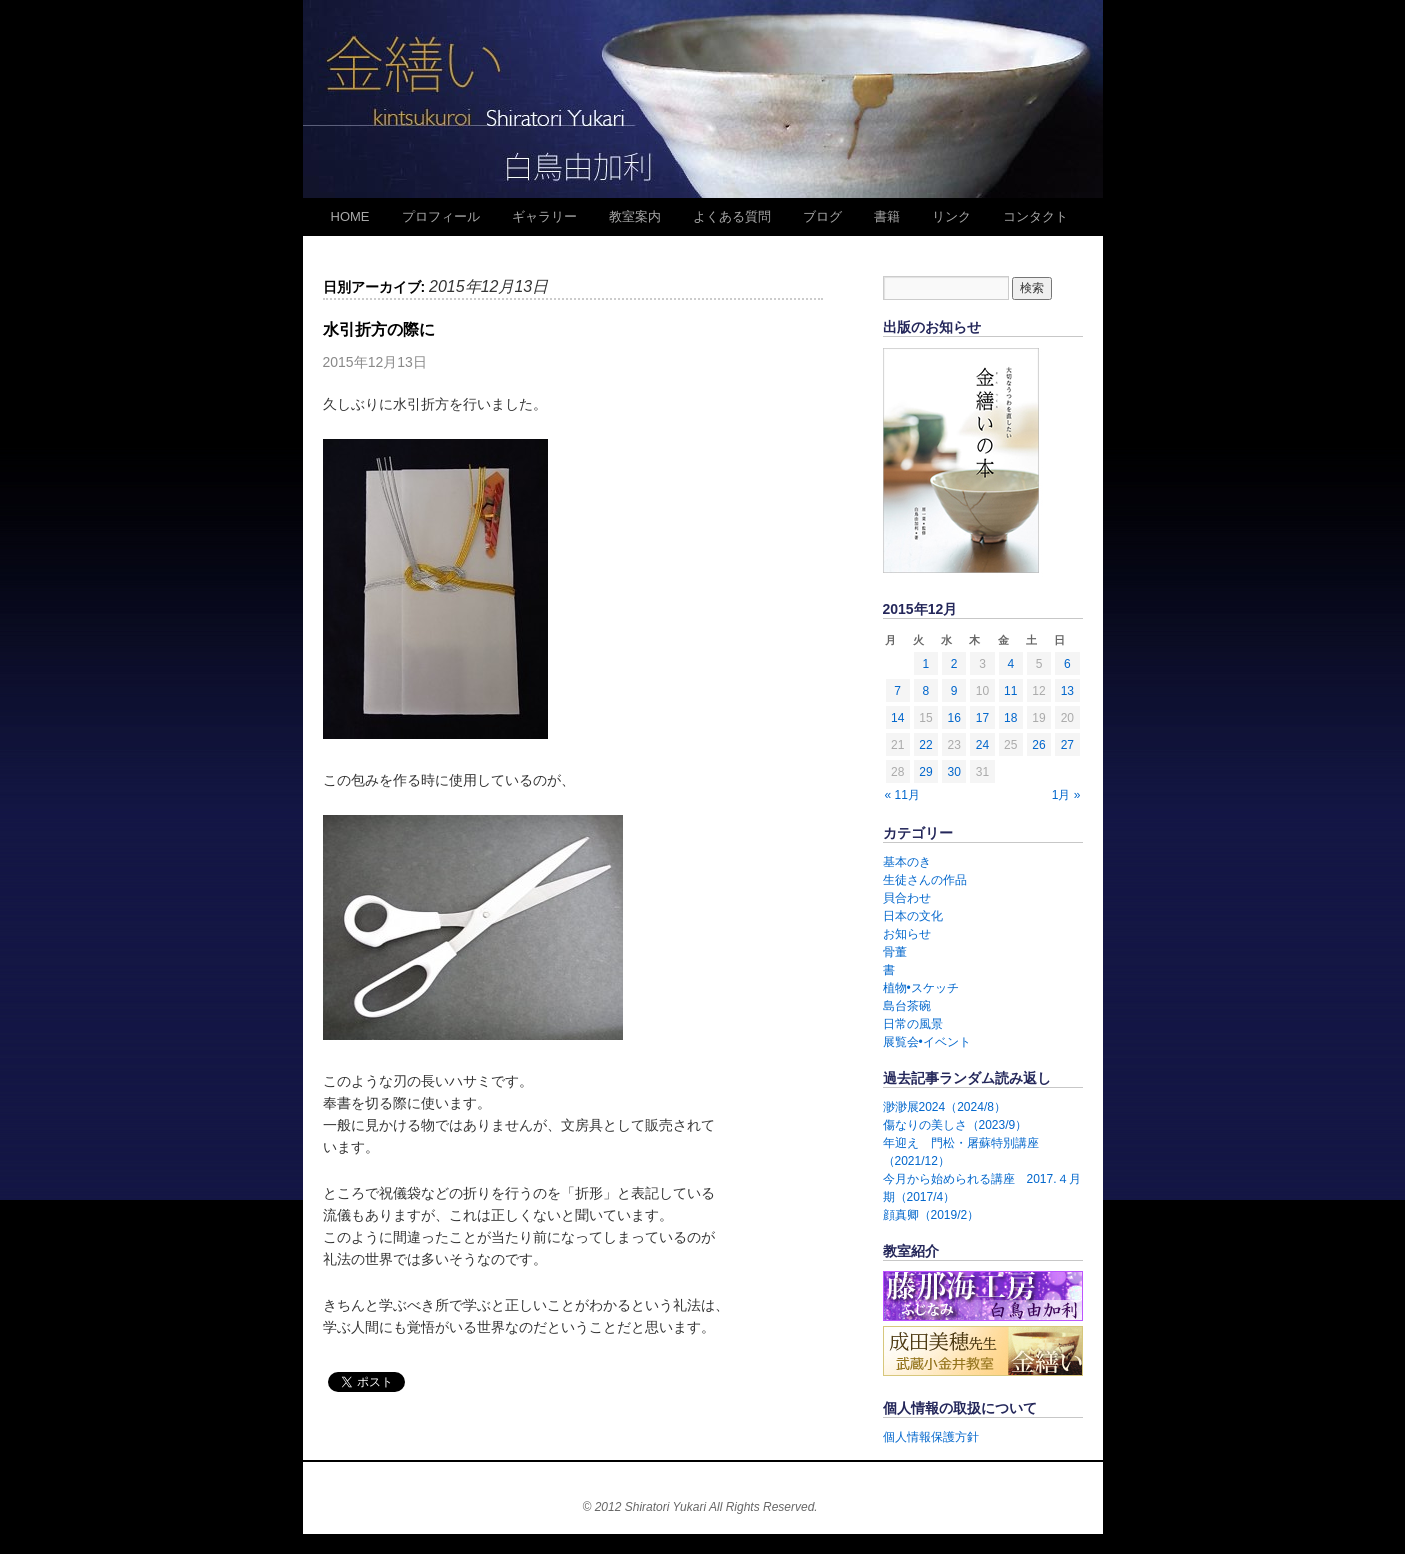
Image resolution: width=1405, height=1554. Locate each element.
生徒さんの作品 (925, 880)
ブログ (822, 216)
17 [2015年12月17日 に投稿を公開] (982, 718)
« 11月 (902, 795)
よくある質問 (732, 216)
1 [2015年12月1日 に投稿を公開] (926, 664)
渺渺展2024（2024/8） (944, 1107)
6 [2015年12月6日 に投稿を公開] (1067, 664)
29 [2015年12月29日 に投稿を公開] (925, 772)
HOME (350, 216)
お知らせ (907, 934)
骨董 (895, 952)
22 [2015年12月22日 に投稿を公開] (925, 745)
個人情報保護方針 (931, 1437)
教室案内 (635, 216)
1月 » (1066, 795)
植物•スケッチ (921, 988)
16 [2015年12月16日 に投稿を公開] (954, 718)
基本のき (907, 862)
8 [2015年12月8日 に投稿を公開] (926, 691)
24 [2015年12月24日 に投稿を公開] (982, 745)
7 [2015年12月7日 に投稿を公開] (897, 691)
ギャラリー (544, 216)
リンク (951, 216)
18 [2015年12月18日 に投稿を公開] (1010, 718)
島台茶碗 (907, 1006)
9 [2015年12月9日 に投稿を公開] (954, 691)
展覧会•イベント (927, 1042)
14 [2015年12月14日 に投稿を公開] (897, 718)
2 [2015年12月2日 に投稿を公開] (954, 664)
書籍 (887, 216)
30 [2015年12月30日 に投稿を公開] (954, 772)
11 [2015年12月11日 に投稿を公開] (1010, 691)
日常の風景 (913, 1024)
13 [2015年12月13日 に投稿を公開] (1067, 691)
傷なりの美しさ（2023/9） (955, 1125)
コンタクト (1035, 216)
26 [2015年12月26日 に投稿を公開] (1038, 745)
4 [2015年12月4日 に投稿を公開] (1010, 664)
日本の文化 (913, 916)
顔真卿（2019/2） (931, 1215)
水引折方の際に (379, 329)
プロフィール (441, 216)
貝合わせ (907, 898)
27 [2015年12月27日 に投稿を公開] (1067, 745)
